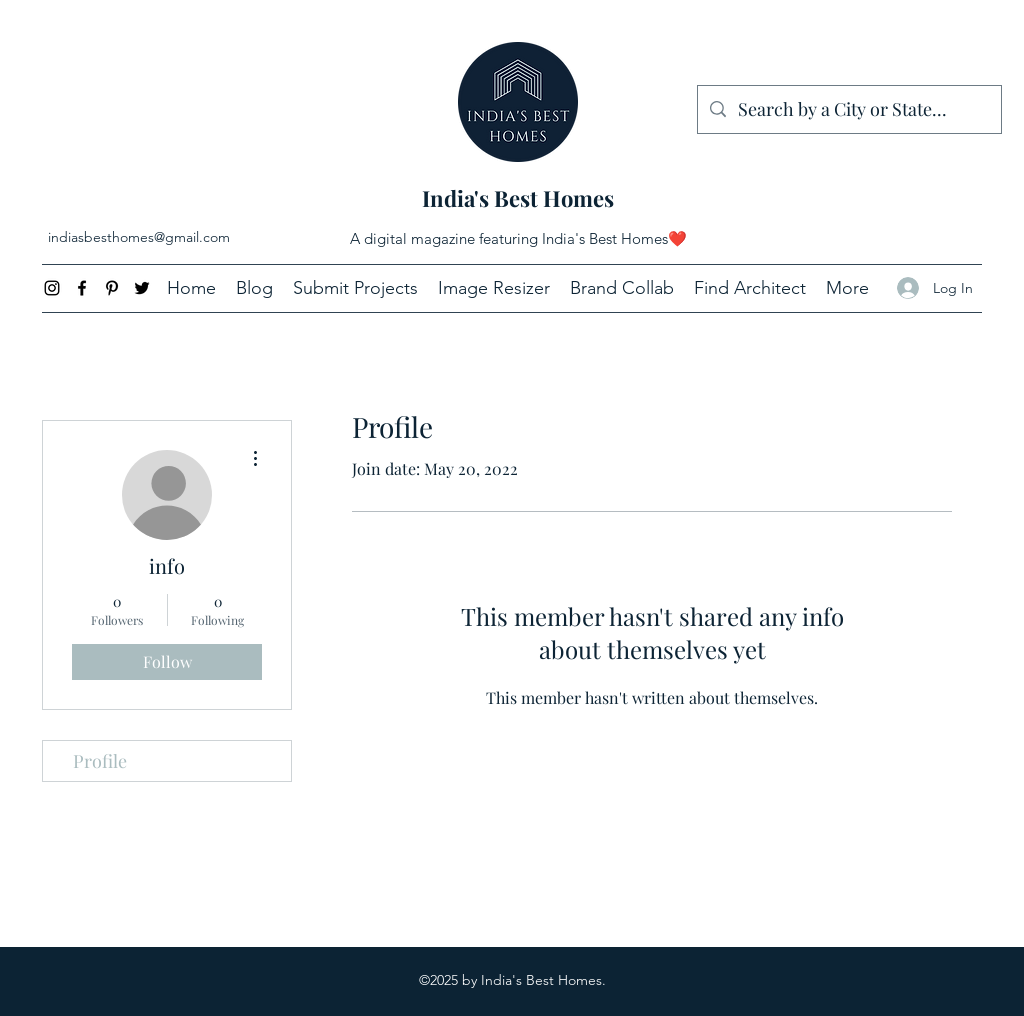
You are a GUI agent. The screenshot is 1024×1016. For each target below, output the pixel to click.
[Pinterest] (112, 288)
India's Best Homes (518, 198)
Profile (100, 761)
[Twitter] (142, 288)
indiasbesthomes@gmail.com (139, 237)
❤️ (677, 238)
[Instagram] (52, 288)
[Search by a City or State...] (848, 110)
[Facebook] (82, 288)
